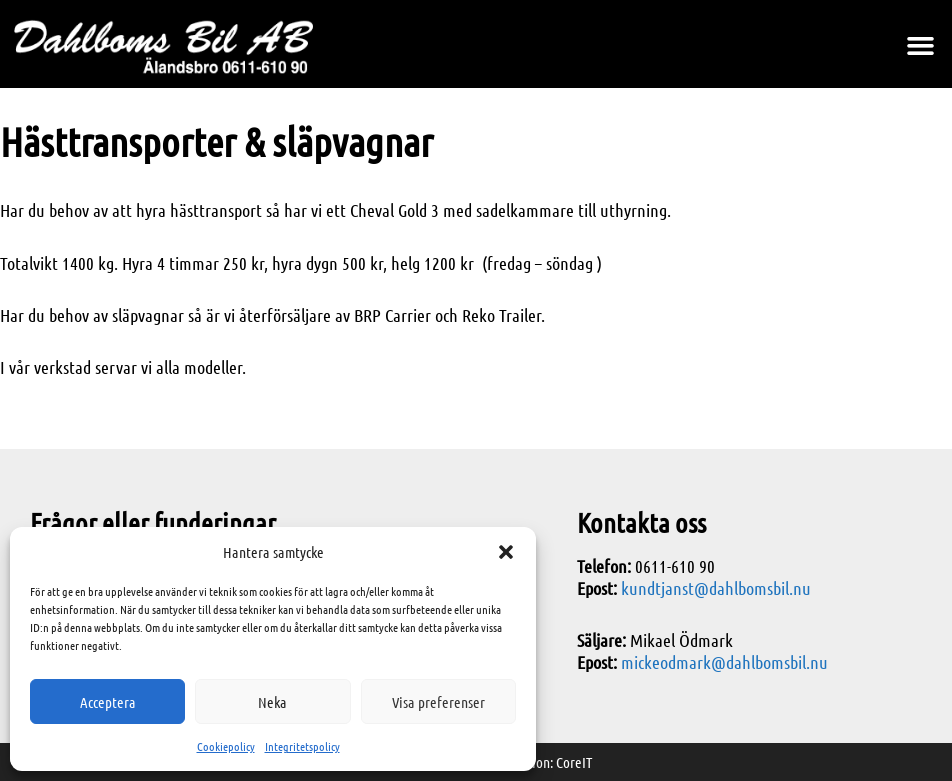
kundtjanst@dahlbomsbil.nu (716, 588)
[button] (506, 552)
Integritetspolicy (302, 746)
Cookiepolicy (226, 746)
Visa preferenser (438, 702)
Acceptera (108, 702)
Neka (272, 702)
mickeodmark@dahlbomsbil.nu (724, 662)
